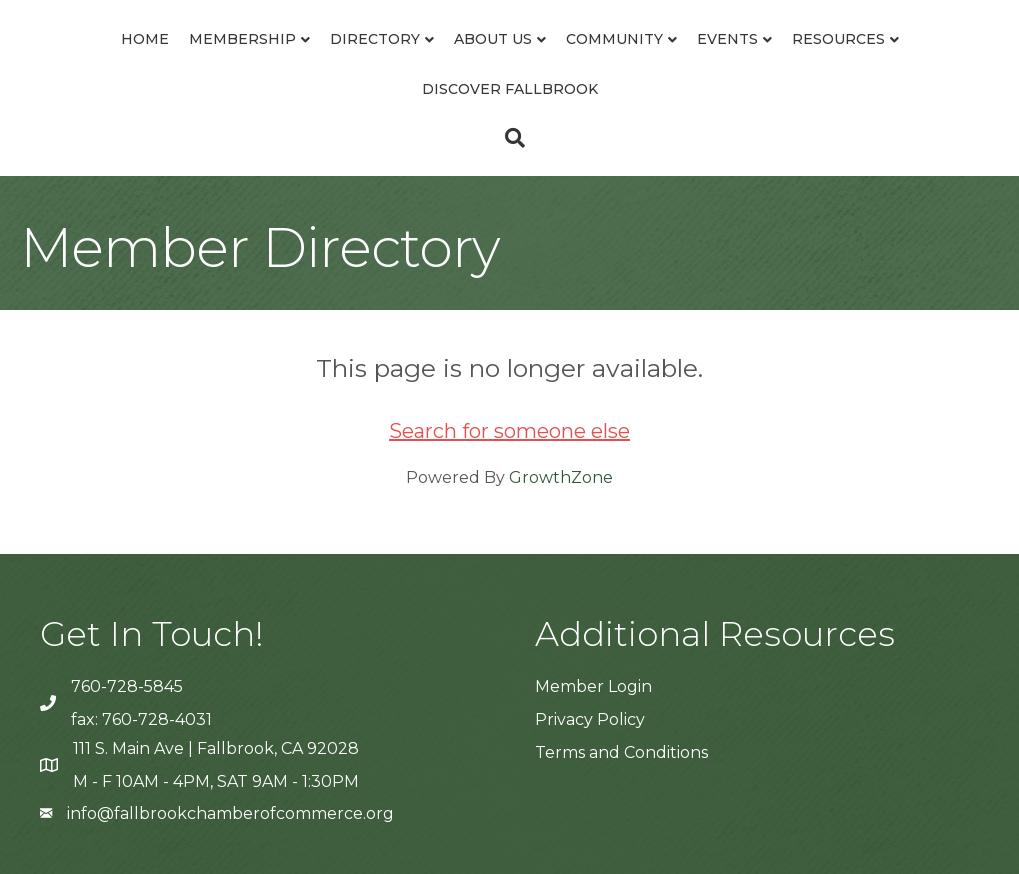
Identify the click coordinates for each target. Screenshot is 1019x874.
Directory (375, 39)
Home (145, 39)
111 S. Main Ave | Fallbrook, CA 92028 (216, 748)
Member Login (593, 686)
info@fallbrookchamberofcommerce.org (230, 813)
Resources (838, 39)
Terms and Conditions (621, 752)
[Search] (510, 138)
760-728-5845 (127, 686)
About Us (493, 39)
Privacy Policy (590, 719)
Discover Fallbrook (510, 89)
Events (727, 39)
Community (614, 39)
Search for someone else (509, 431)
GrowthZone (561, 477)
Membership (242, 39)
